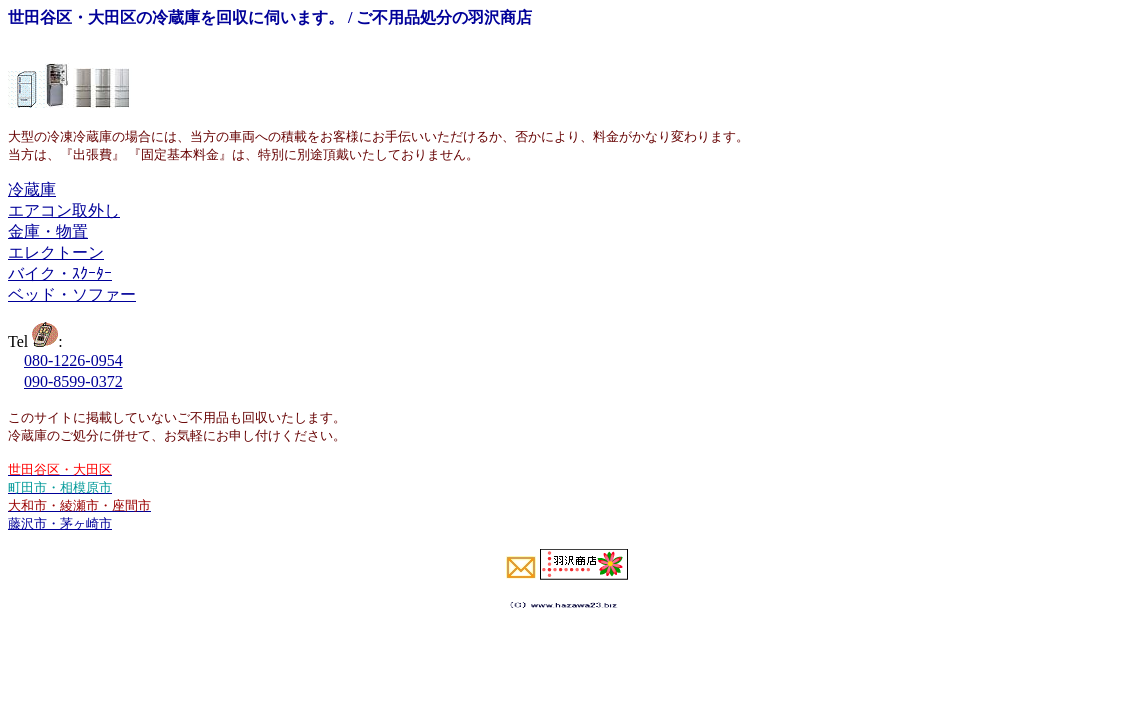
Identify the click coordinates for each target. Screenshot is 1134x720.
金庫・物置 (48, 231)
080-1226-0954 (73, 360)
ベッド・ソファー (72, 294)
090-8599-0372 (73, 381)
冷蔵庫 (32, 189)
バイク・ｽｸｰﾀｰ (60, 273)
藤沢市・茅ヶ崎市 (60, 523)
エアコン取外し (64, 210)
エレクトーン (56, 252)
